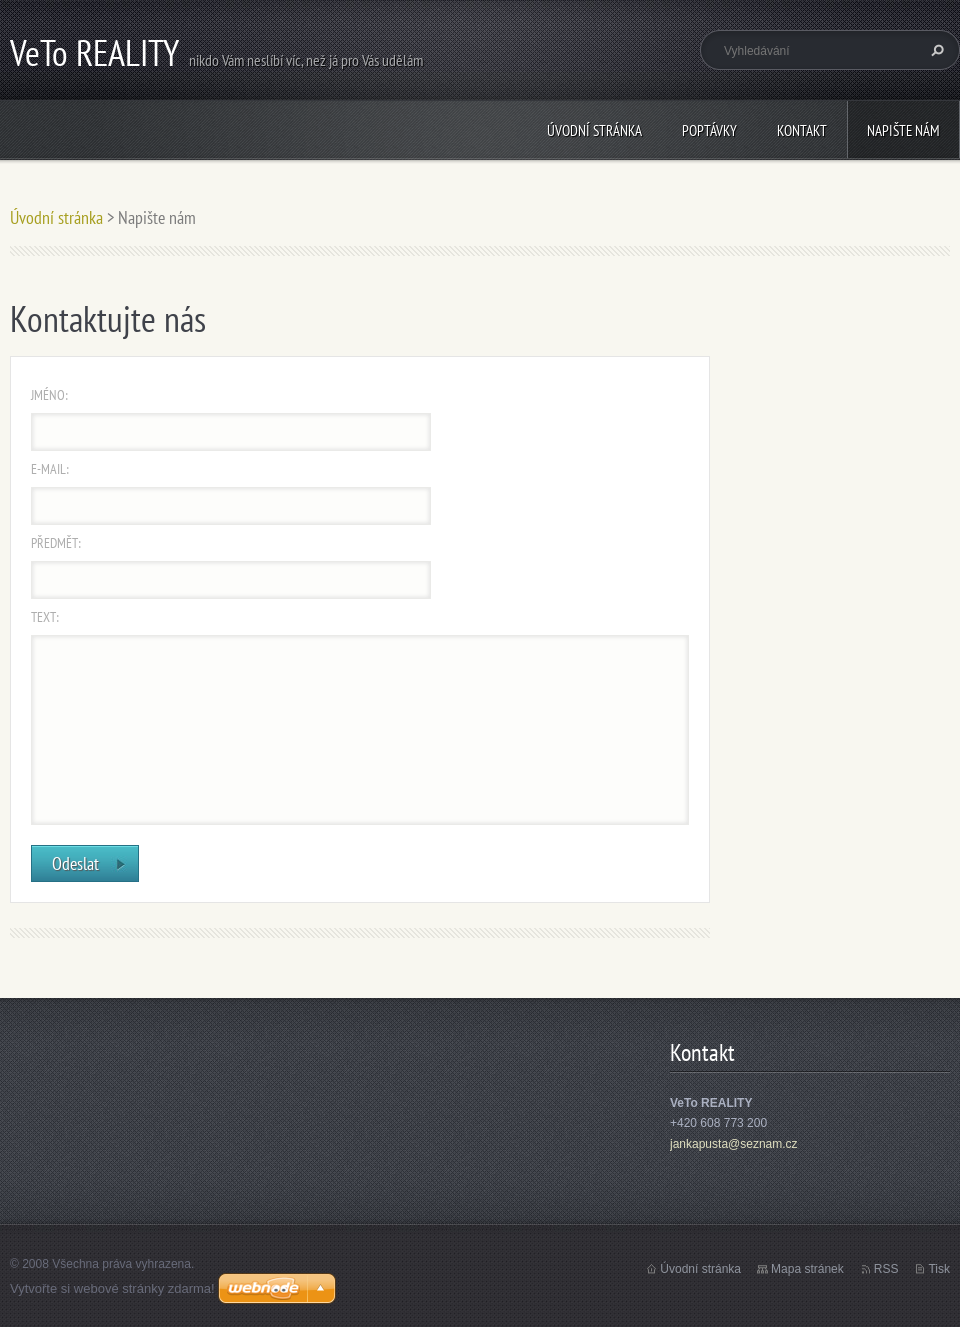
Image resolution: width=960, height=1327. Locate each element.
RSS (886, 1269)
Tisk (939, 1269)
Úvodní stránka (594, 130)
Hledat (935, 50)
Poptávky (709, 130)
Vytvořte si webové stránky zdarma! (112, 1288)
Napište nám (903, 130)
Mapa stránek (807, 1269)
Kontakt (802, 130)
